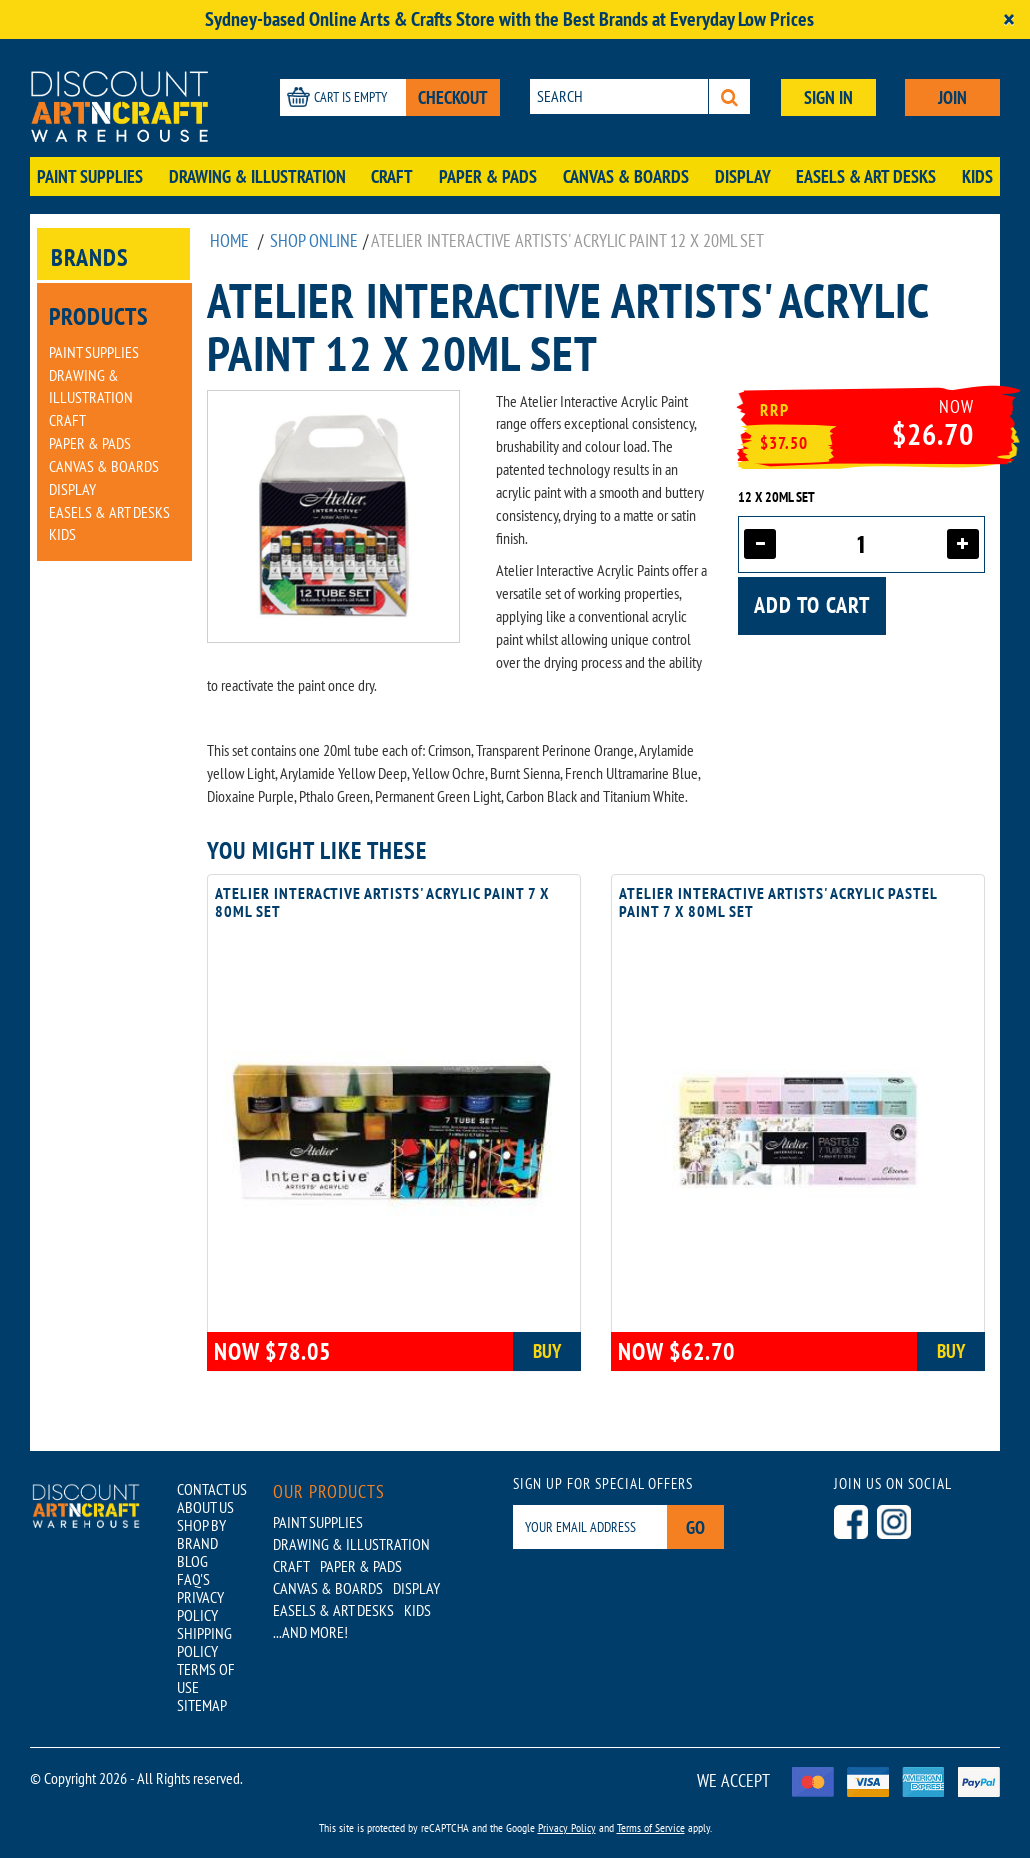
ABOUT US (205, 1507)
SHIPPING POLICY (204, 1642)
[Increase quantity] (963, 544)
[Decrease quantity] (760, 544)
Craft (392, 176)
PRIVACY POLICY (200, 1606)
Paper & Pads (488, 176)
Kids (977, 176)
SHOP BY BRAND (201, 1534)
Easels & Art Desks (866, 176)
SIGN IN (828, 97)
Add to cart (812, 605)
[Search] (729, 96)
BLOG (192, 1561)
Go (695, 1527)
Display (743, 176)
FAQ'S (193, 1579)
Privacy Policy (567, 1827)
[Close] (1009, 19)
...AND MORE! (310, 1632)
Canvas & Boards (626, 176)
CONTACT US (212, 1489)
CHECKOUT (453, 97)
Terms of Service (651, 1827)
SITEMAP (202, 1705)
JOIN (952, 97)
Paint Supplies (90, 176)
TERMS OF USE (206, 1678)
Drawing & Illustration (257, 176)
